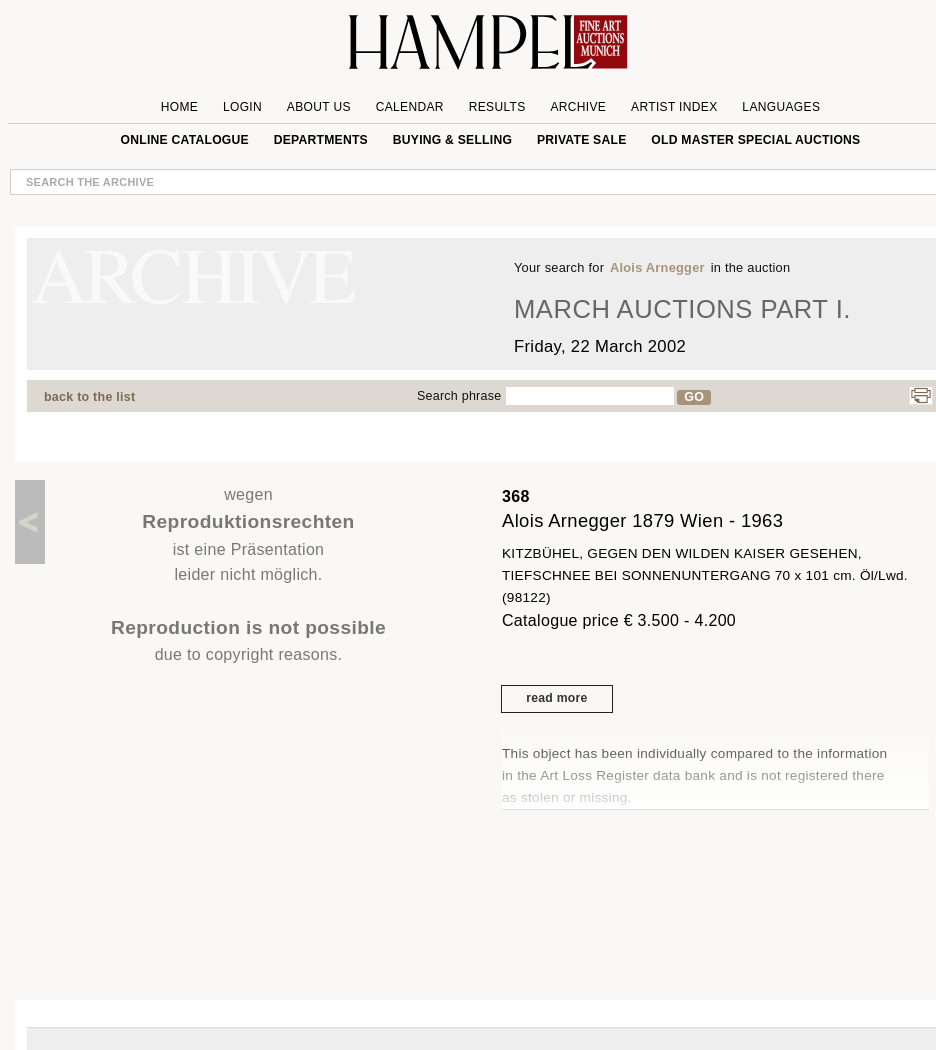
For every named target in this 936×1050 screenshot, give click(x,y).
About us (319, 107)
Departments (321, 140)
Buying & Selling (452, 140)
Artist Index (674, 107)
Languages (781, 107)
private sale (582, 140)
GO (694, 397)
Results (497, 107)
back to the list (89, 397)
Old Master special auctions (755, 140)
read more (556, 698)
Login (242, 107)
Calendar (410, 107)
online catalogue (185, 140)
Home (179, 107)
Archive (578, 107)
